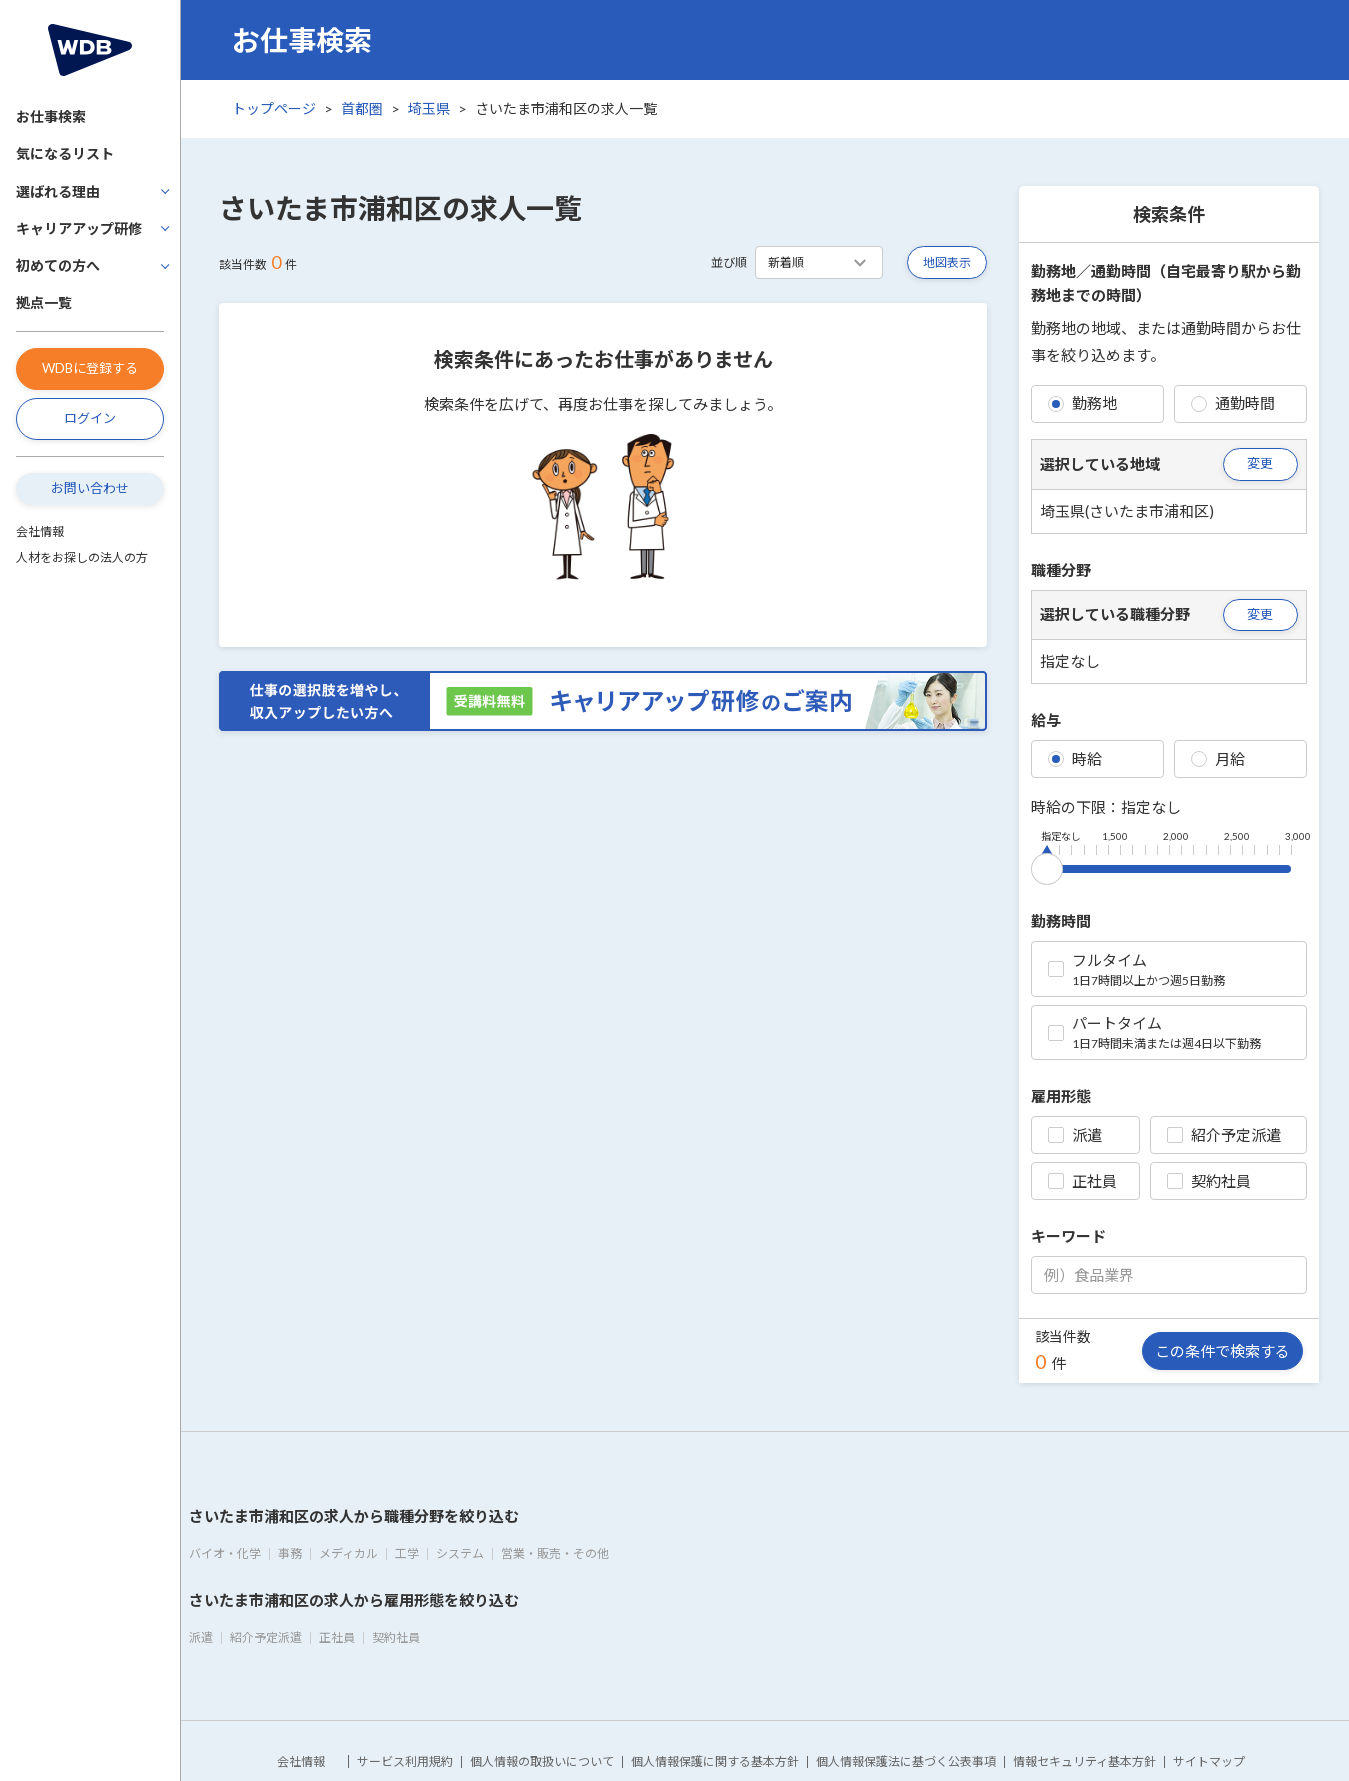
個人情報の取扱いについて (542, 1761)
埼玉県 (429, 108)
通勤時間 (1233, 403)
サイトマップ (1209, 1761)
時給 (1075, 759)
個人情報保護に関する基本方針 (715, 1761)
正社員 (1082, 1181)
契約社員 (1209, 1181)
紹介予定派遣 (1224, 1135)
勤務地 (1082, 403)
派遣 (1075, 1135)
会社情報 (40, 531)
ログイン (90, 418)
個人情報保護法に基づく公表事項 (906, 1761)
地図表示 (947, 262)
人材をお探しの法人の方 (82, 557)
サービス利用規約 (405, 1761)
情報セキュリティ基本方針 (1084, 1761)
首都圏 (362, 108)
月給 (1218, 759)
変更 (1260, 463)
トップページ (274, 108)
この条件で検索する (1222, 1351)
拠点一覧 (44, 302)
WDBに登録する (90, 368)
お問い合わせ (90, 488)
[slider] (1047, 865)
